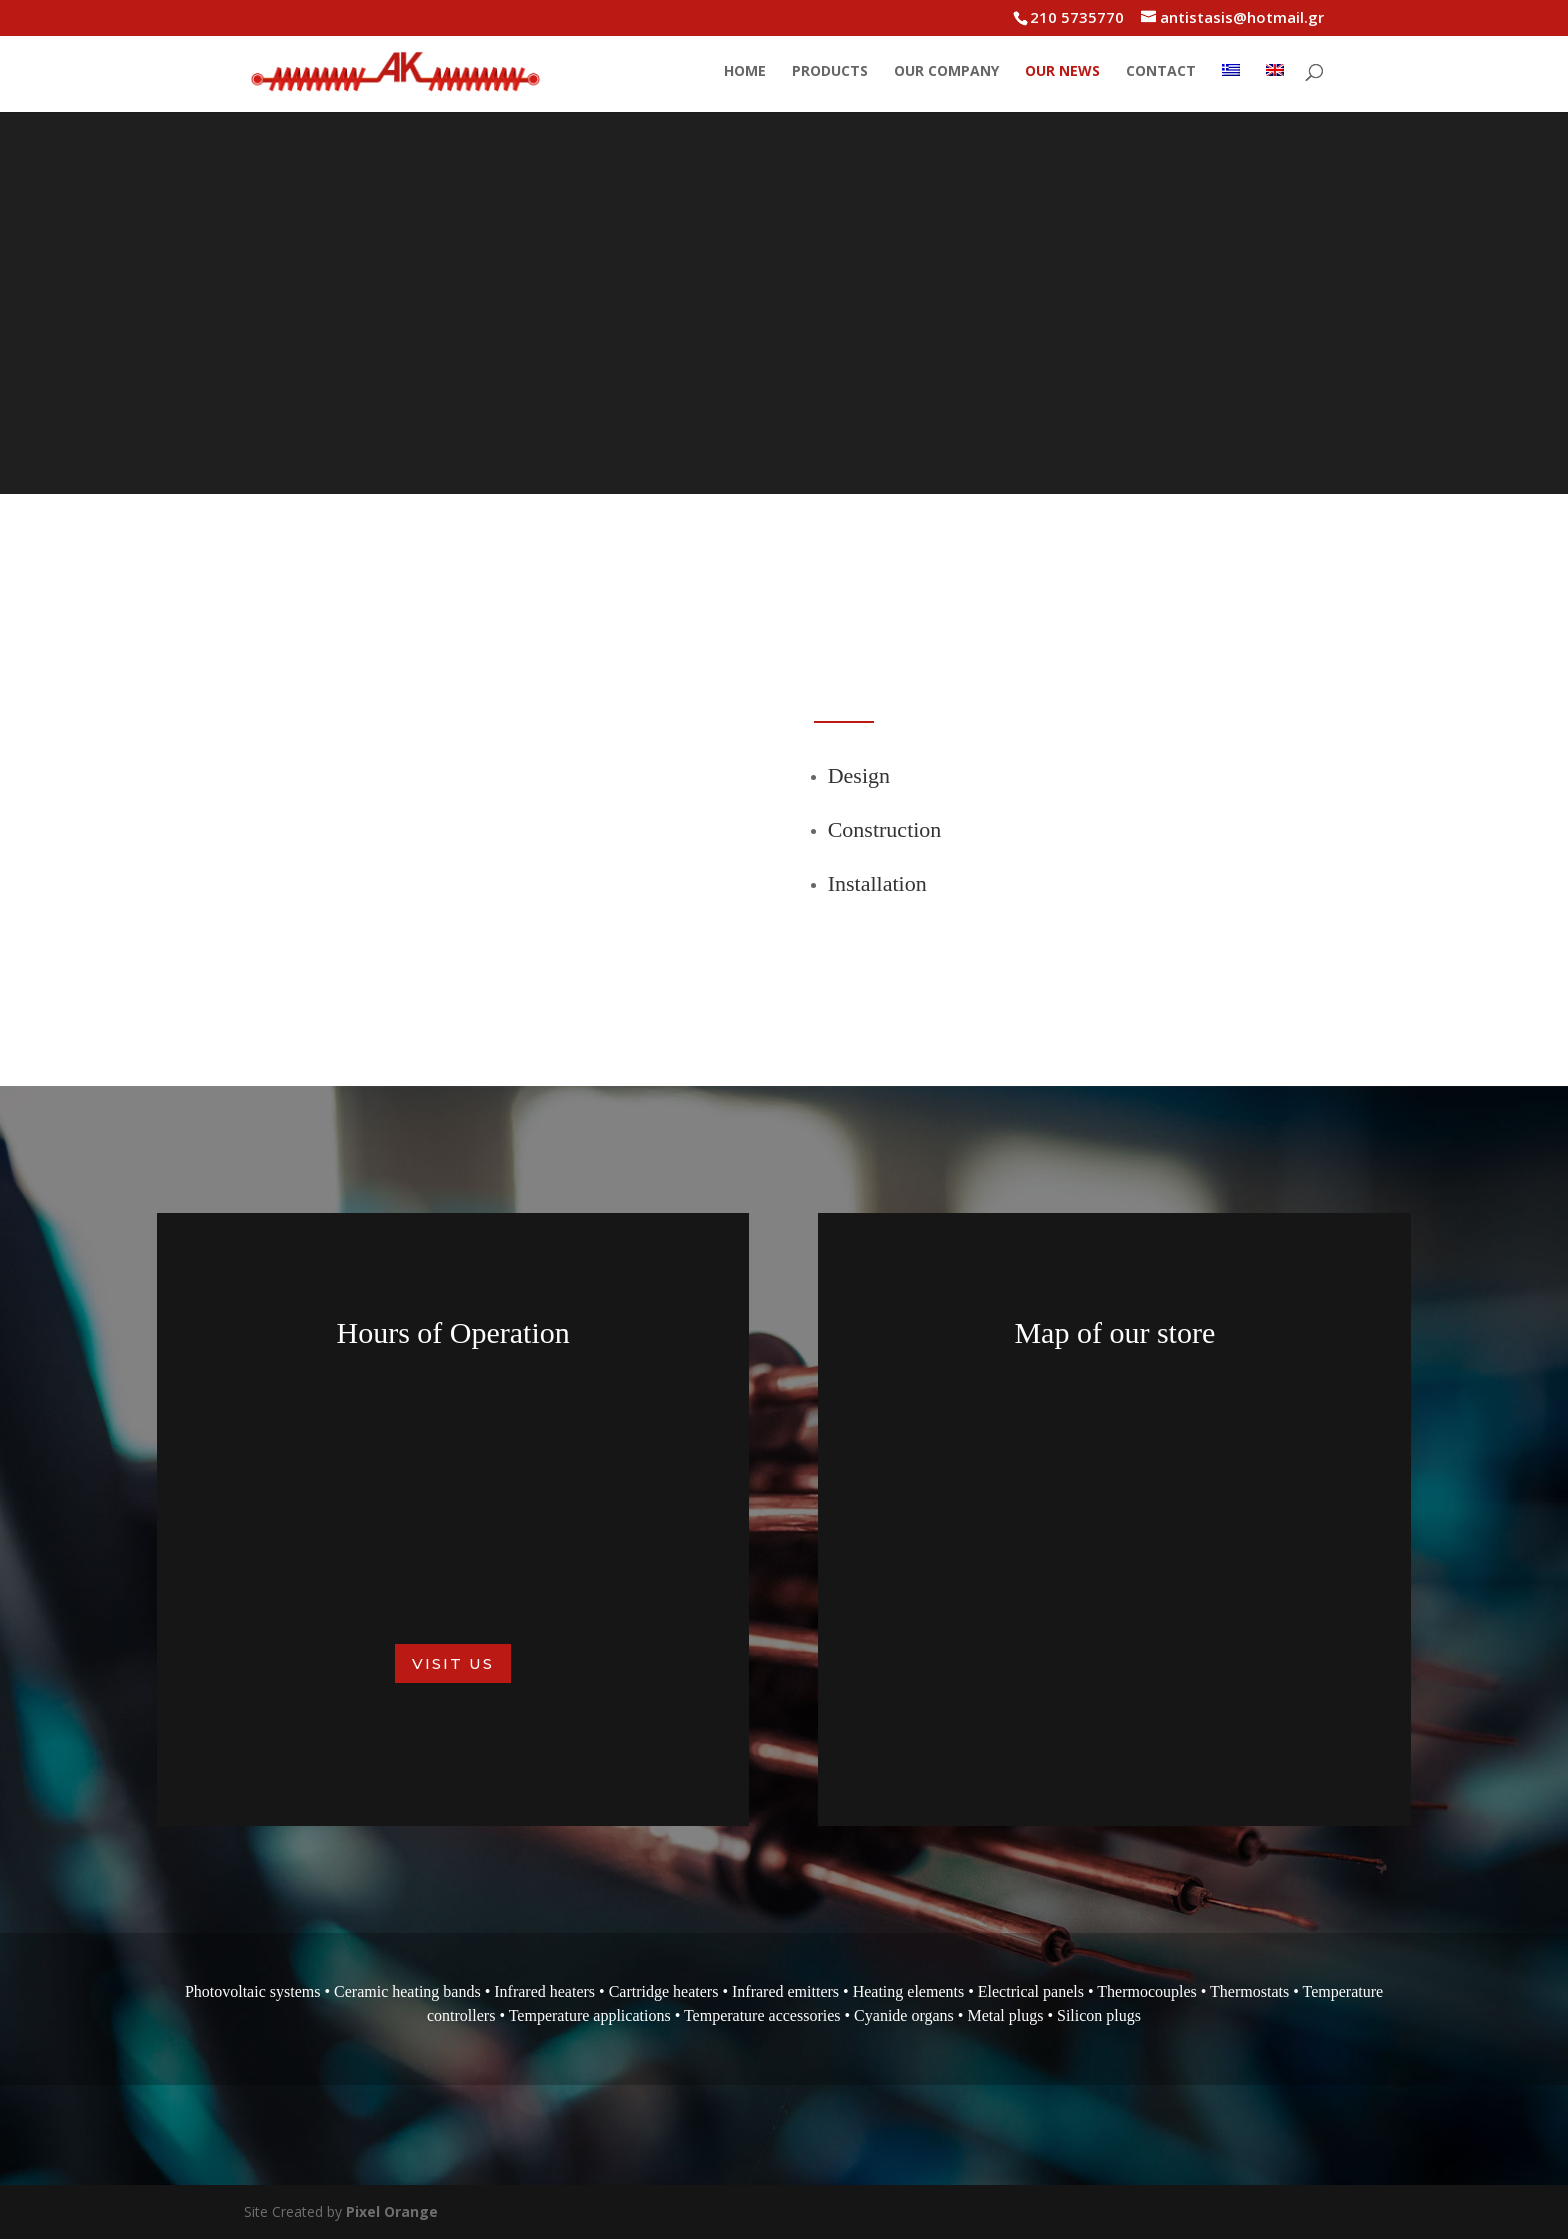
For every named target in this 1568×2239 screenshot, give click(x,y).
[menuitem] (1231, 88)
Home (745, 72)
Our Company (946, 72)
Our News (1062, 72)
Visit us (453, 1663)
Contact (1161, 72)
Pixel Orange (392, 2211)
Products (830, 72)
